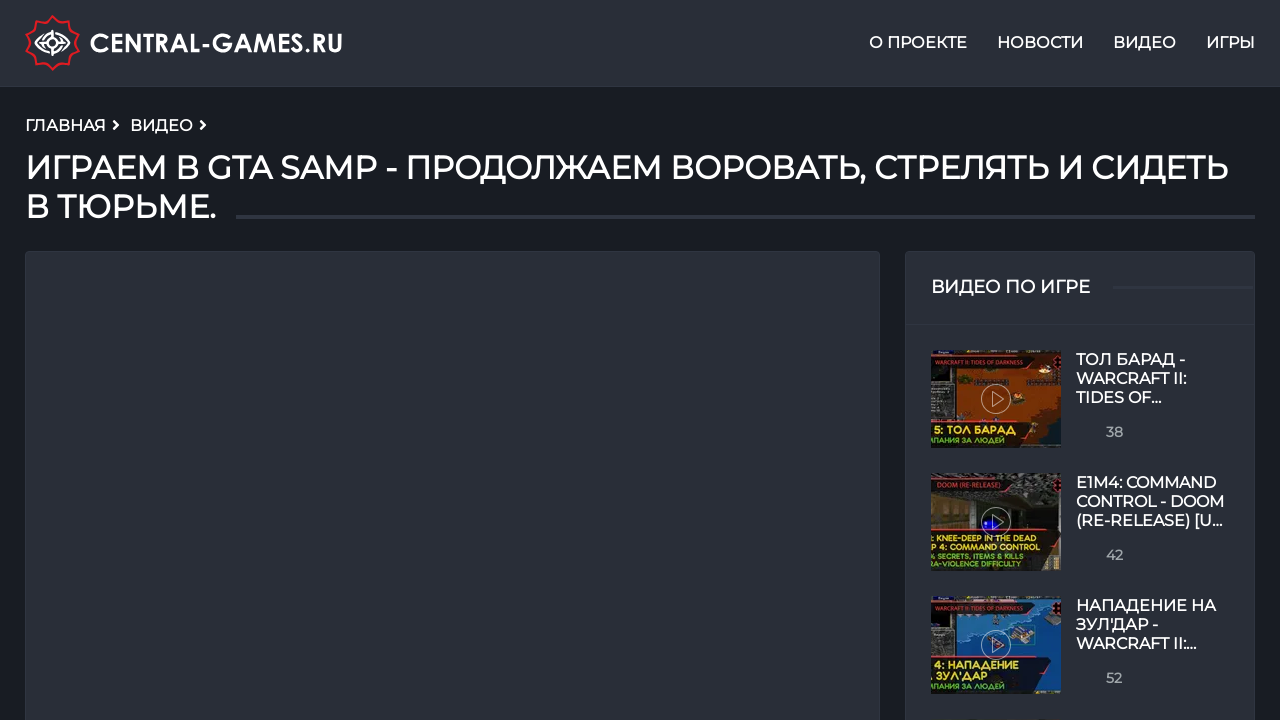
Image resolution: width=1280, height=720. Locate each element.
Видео (1144, 43)
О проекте (918, 43)
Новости (1040, 43)
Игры (1230, 43)
